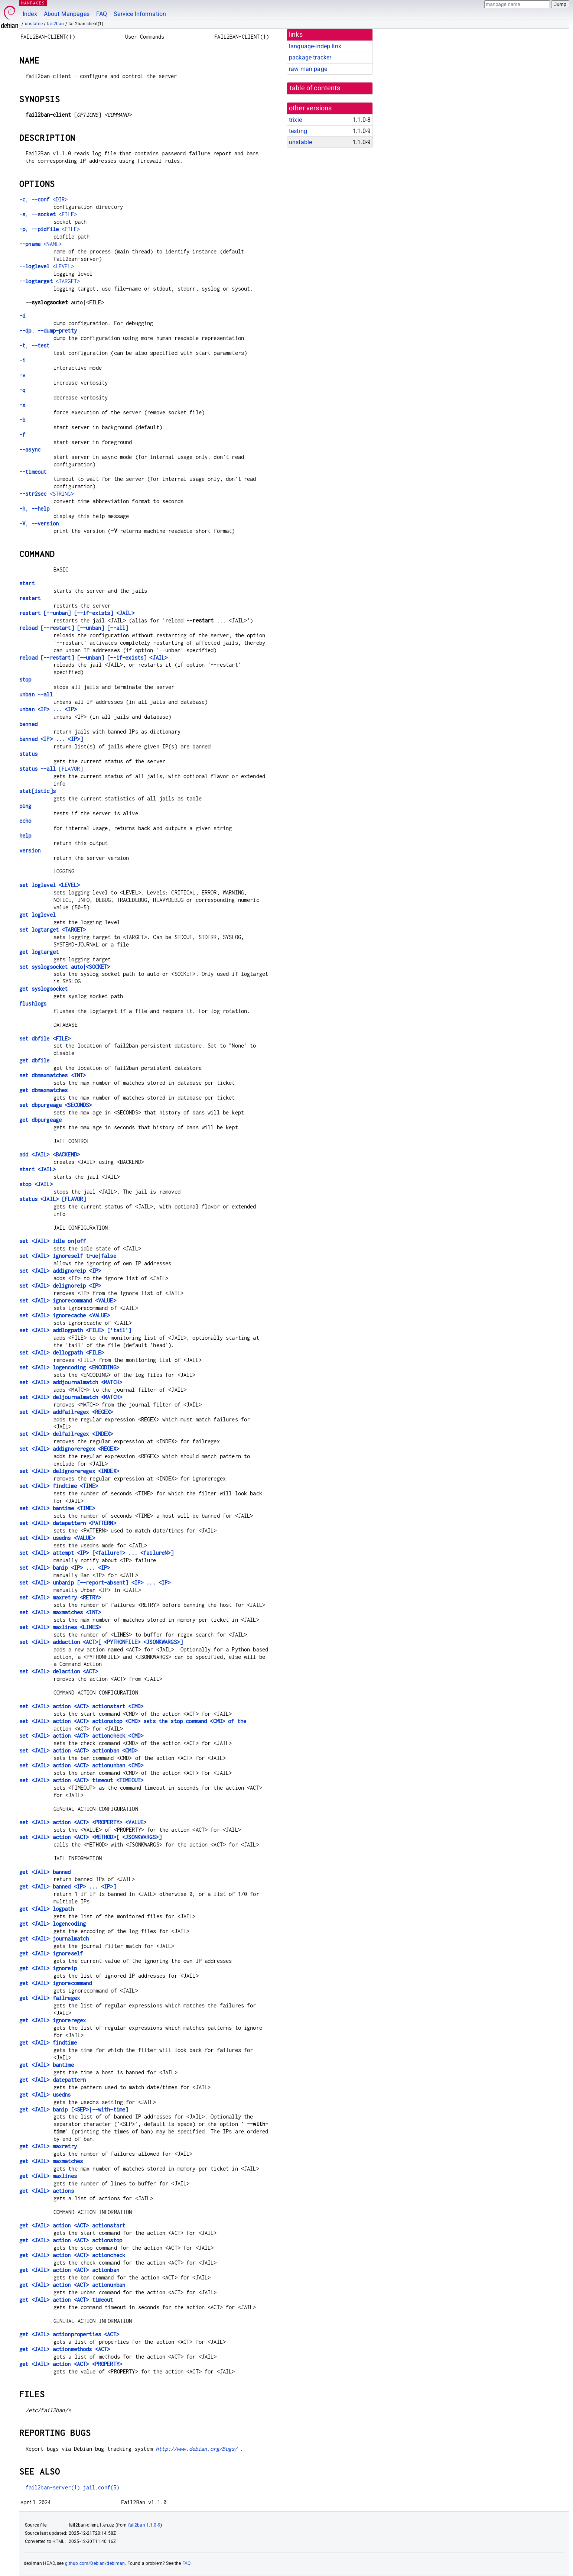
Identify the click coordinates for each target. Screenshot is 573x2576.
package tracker (310, 57)
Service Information (140, 13)
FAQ (101, 13)
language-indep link (315, 46)
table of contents (315, 88)
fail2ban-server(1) (53, 2487)
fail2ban (55, 23)
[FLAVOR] (51, 769)
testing (298, 131)
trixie (295, 119)
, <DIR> (43, 199)
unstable (34, 23)
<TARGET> (49, 281)
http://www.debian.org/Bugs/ (196, 2449)
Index (30, 13)
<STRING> (46, 494)
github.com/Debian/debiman (95, 2563)
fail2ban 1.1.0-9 (144, 2525)
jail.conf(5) (101, 2487)
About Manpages (66, 13)
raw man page (308, 68)
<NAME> (40, 244)
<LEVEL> (46, 266)
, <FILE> (48, 214)
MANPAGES (33, 2)
